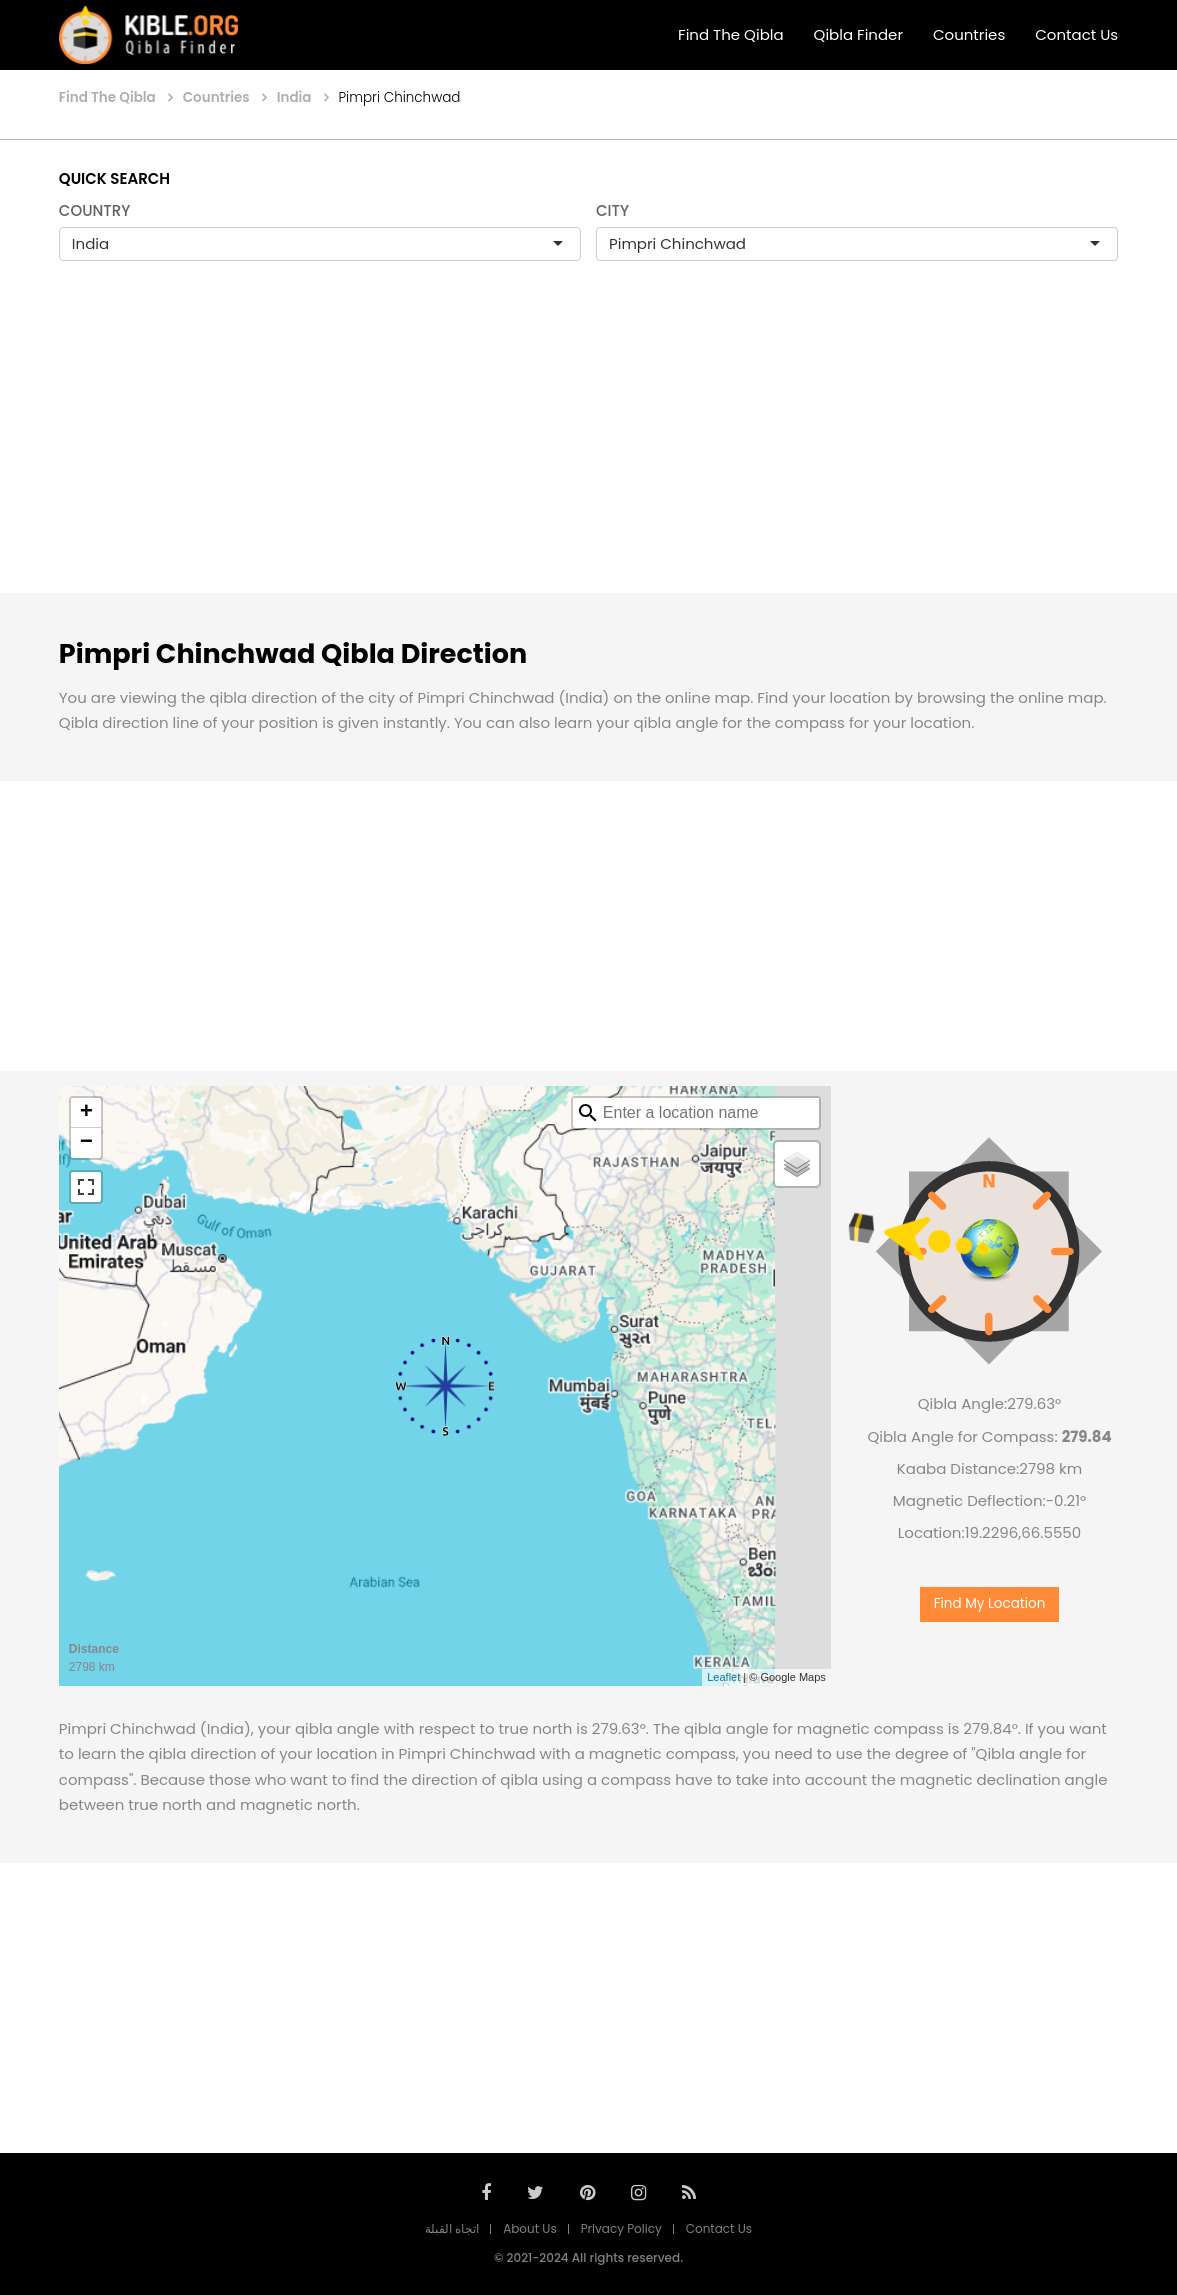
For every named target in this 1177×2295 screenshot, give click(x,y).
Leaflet (723, 1677)
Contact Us (1076, 34)
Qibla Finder (858, 34)
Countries (969, 34)
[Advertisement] (588, 448)
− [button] (86, 1143)
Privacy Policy (621, 2228)
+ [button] (86, 1113)
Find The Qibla (731, 34)
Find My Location (990, 1603)
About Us (530, 2228)
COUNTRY (95, 210)
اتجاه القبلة (452, 2228)
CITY (612, 210)
